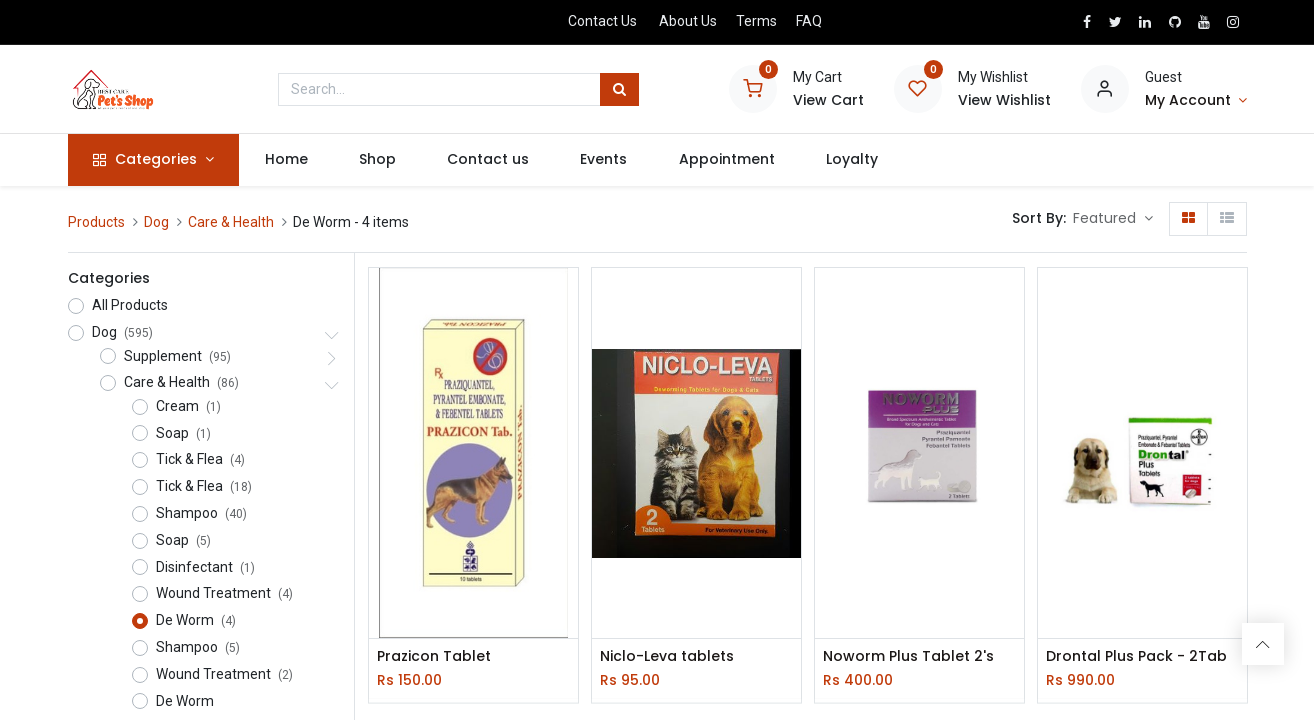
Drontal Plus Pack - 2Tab (1136, 656)
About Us (688, 21)
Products (96, 222)
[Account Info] (1196, 101)
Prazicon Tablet (434, 656)
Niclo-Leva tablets (667, 656)
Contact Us (602, 21)
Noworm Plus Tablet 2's (908, 656)
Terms (756, 21)
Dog (156, 222)
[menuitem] (286, 160)
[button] (1113, 219)
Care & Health (231, 222)
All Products (130, 305)
